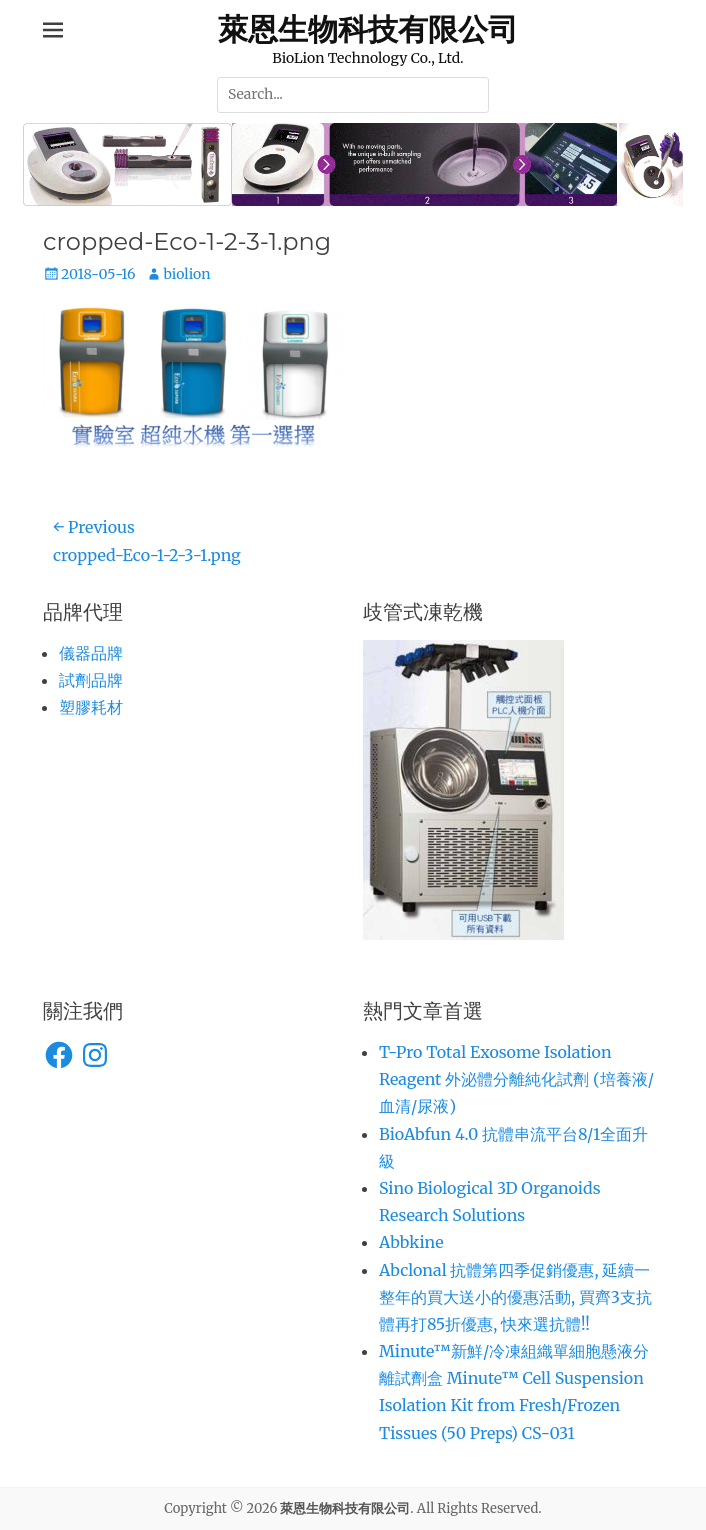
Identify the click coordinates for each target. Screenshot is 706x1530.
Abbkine (411, 1242)
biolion (186, 274)
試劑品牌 (91, 680)
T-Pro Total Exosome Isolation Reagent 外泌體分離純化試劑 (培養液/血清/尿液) (516, 1079)
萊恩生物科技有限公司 (368, 29)
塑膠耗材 (91, 707)
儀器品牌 (91, 653)
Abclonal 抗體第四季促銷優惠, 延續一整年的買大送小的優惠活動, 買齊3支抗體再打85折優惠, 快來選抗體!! (515, 1297)
